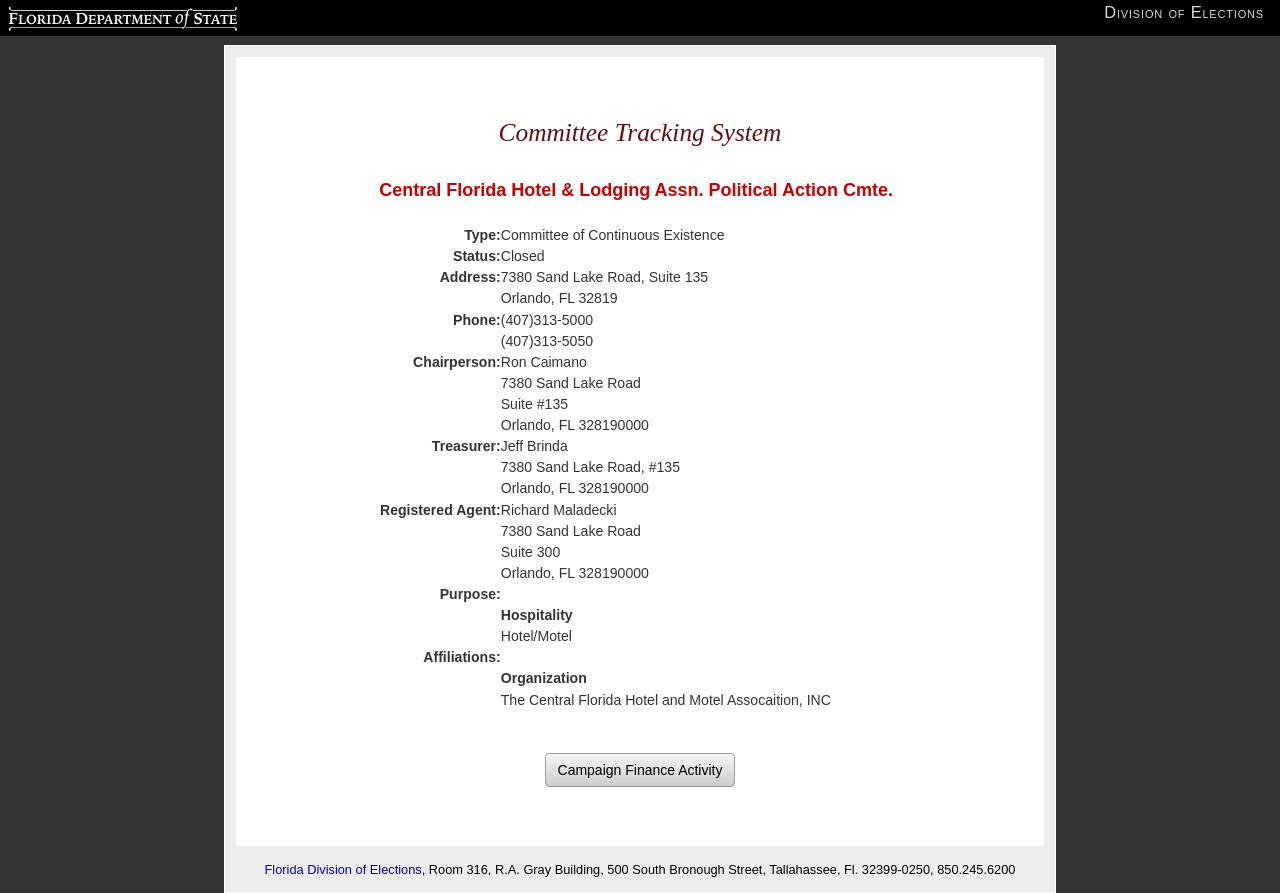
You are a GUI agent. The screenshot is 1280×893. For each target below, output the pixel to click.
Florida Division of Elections (343, 869)
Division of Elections (1184, 12)
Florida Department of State (83, 16)
